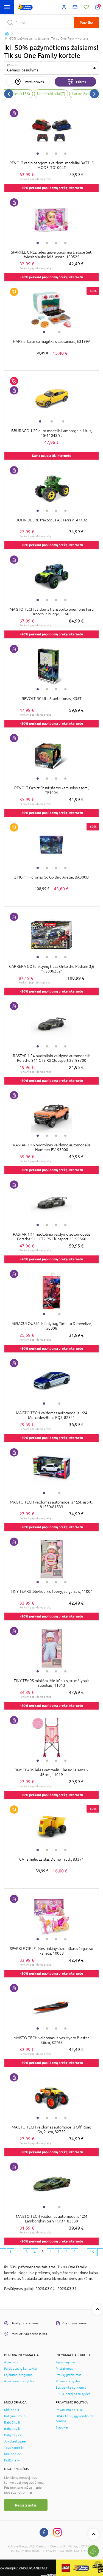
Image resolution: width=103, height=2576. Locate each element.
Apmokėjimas (66, 2362)
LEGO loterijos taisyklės (73, 2394)
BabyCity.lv (12, 2429)
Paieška (86, 22)
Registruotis (26, 2505)
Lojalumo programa (18, 2375)
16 (92, 2252)
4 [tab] (65, 153)
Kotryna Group (15, 2416)
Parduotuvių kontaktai (20, 2369)
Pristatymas (64, 2369)
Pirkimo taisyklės (68, 2381)
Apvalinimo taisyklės (19, 2381)
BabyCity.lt (12, 2422)
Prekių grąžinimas (68, 2375)
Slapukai (62, 2427)
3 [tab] (56, 153)
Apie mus (11, 2362)
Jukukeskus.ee (15, 2441)
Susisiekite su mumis (71, 2387)
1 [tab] (38, 153)
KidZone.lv (12, 2460)
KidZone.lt (12, 2410)
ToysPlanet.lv (14, 2448)
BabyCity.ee (13, 2435)
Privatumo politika (69, 2410)
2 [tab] (47, 153)
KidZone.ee (12, 2454)
